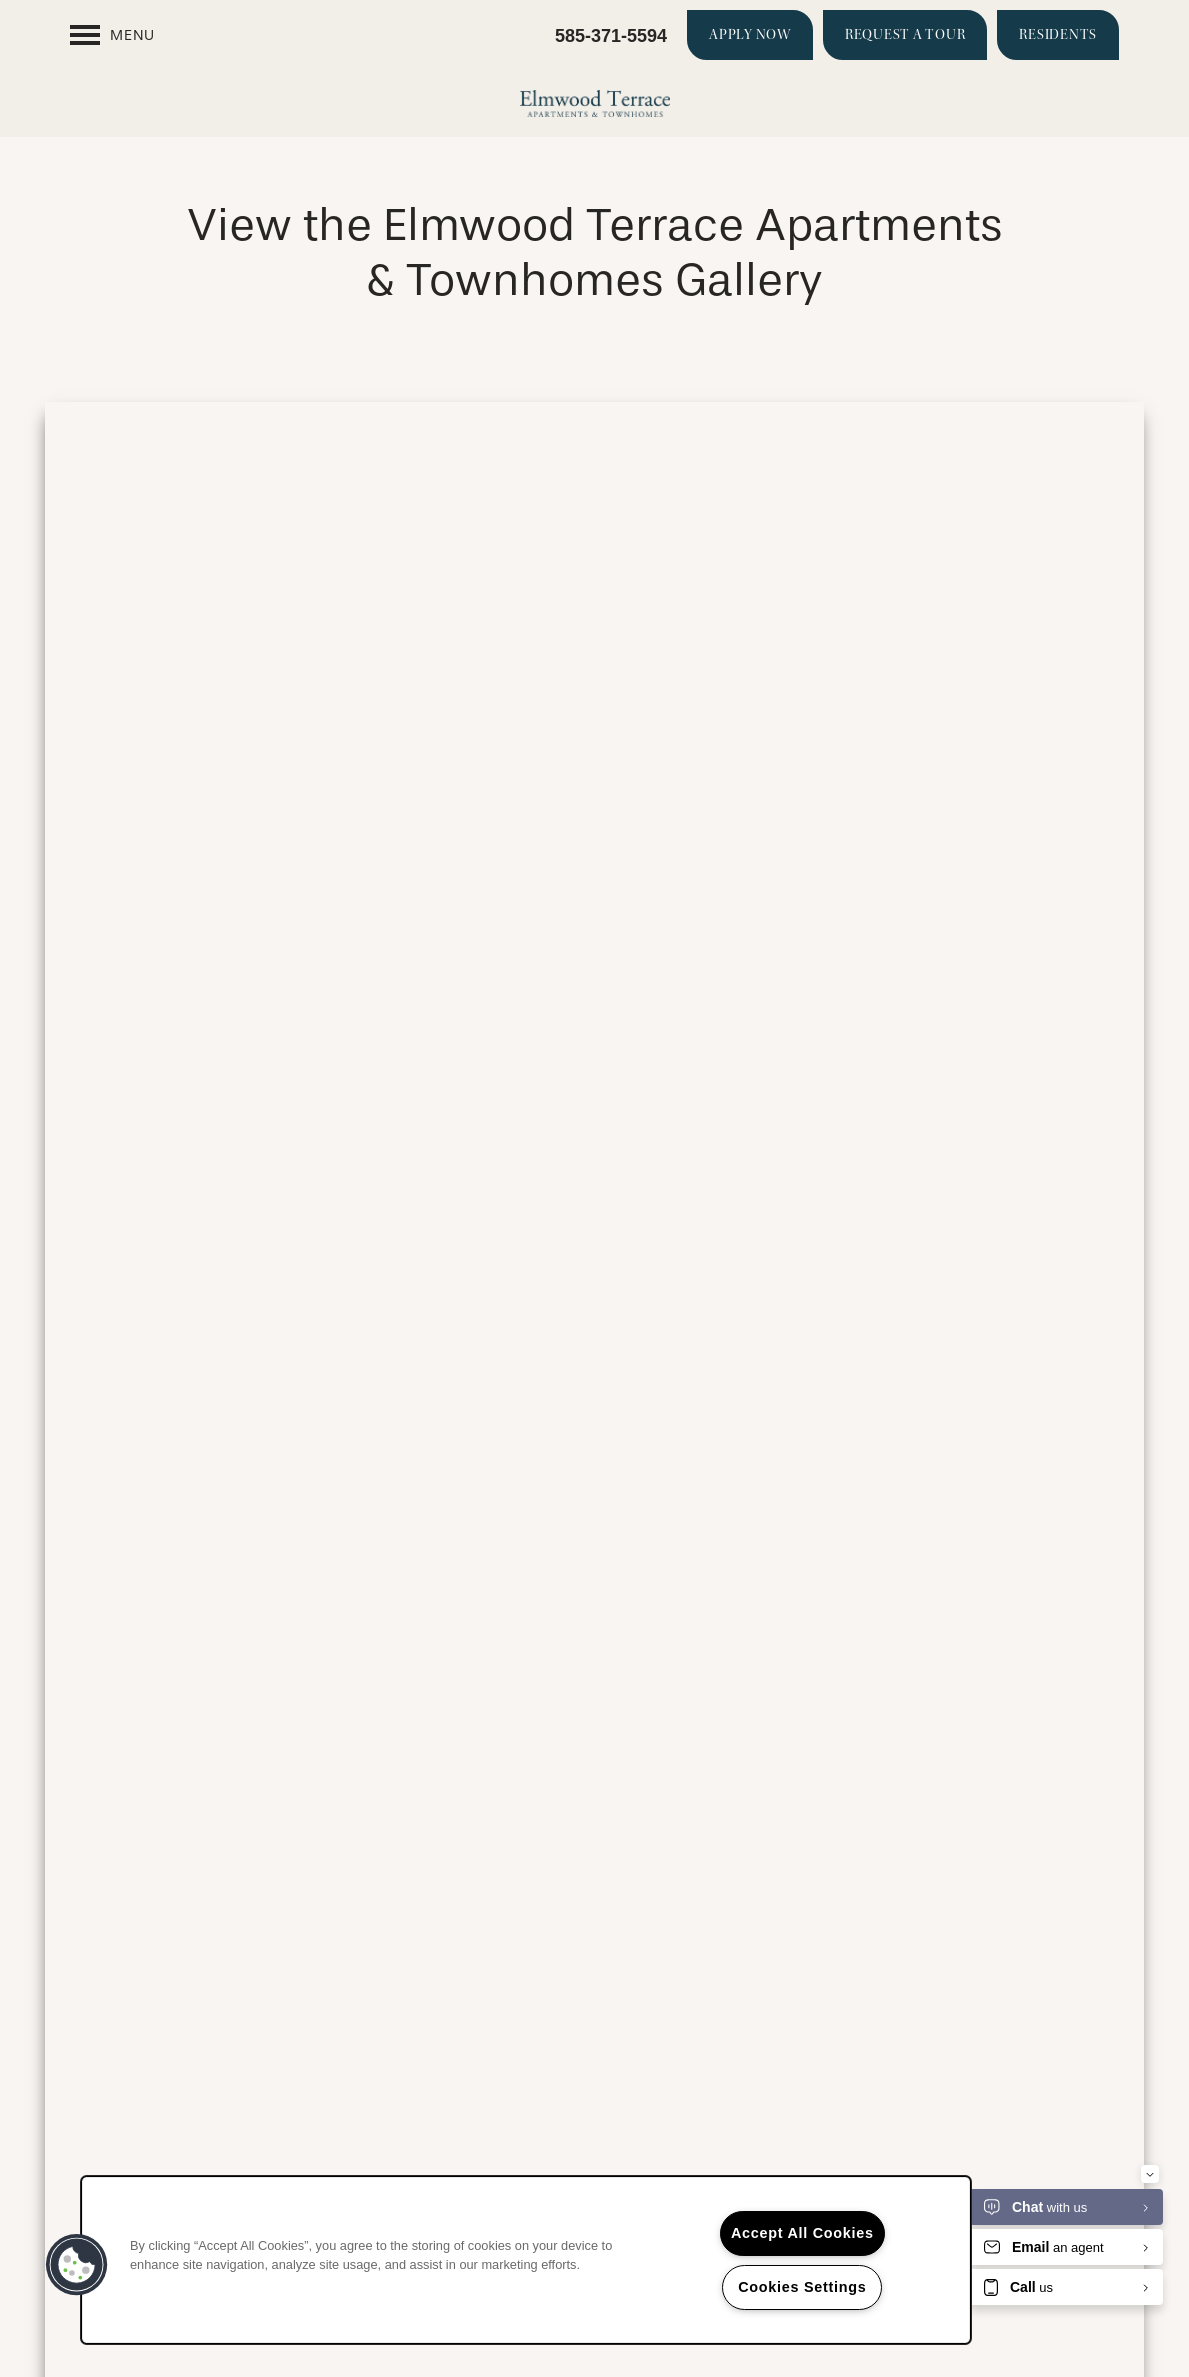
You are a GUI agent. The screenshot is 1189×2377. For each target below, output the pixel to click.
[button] (750, 35)
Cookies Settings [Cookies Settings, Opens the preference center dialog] (802, 2287)
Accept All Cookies (802, 2233)
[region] (526, 2260)
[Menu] (112, 35)
